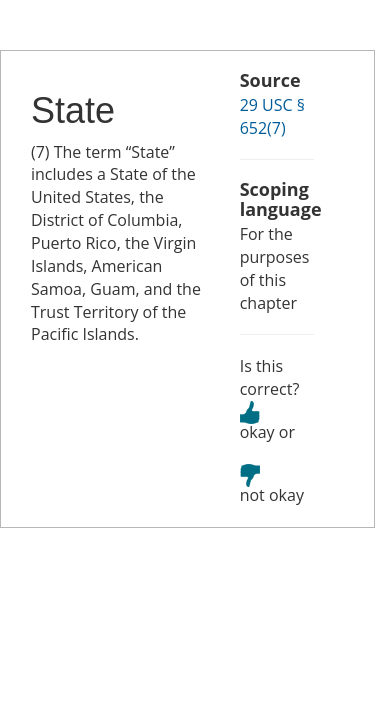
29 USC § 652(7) (272, 116)
